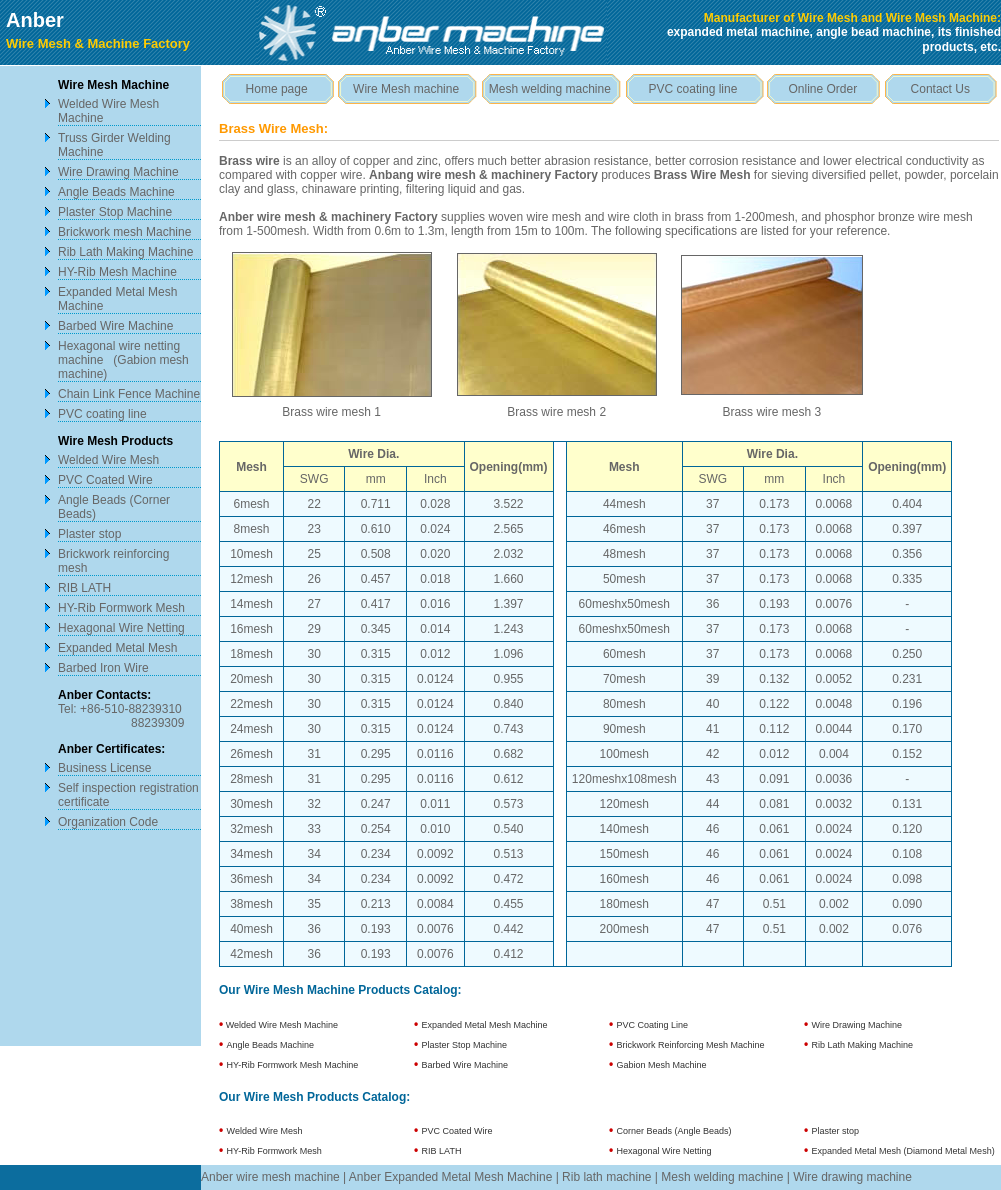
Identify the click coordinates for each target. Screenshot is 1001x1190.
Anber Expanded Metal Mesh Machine (450, 1177)
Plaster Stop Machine (115, 212)
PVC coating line (102, 414)
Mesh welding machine (550, 89)
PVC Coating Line (653, 1025)
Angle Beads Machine (116, 192)
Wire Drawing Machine (118, 172)
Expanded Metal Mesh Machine (485, 1025)
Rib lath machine (606, 1177)
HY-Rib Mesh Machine (117, 272)
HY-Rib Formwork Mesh (121, 608)
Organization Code (108, 822)
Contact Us (940, 89)
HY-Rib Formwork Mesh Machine (293, 1065)
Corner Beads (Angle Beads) (674, 1131)
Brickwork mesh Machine (124, 232)
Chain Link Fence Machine (129, 394)
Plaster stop (89, 534)
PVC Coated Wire (105, 480)
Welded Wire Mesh (108, 460)
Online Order (823, 89)
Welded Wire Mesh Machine (280, 1025)
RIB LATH (84, 588)
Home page (277, 89)
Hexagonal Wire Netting (121, 628)
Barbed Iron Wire (103, 668)
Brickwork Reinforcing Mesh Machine (691, 1045)
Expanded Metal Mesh (117, 648)
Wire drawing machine (852, 1177)
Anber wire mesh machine (270, 1177)
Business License (104, 768)
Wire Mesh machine (406, 89)
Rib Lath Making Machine (125, 252)
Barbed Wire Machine (115, 326)
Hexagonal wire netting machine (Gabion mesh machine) (123, 360)
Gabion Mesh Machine (662, 1065)
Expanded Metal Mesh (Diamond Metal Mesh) (903, 1151)
